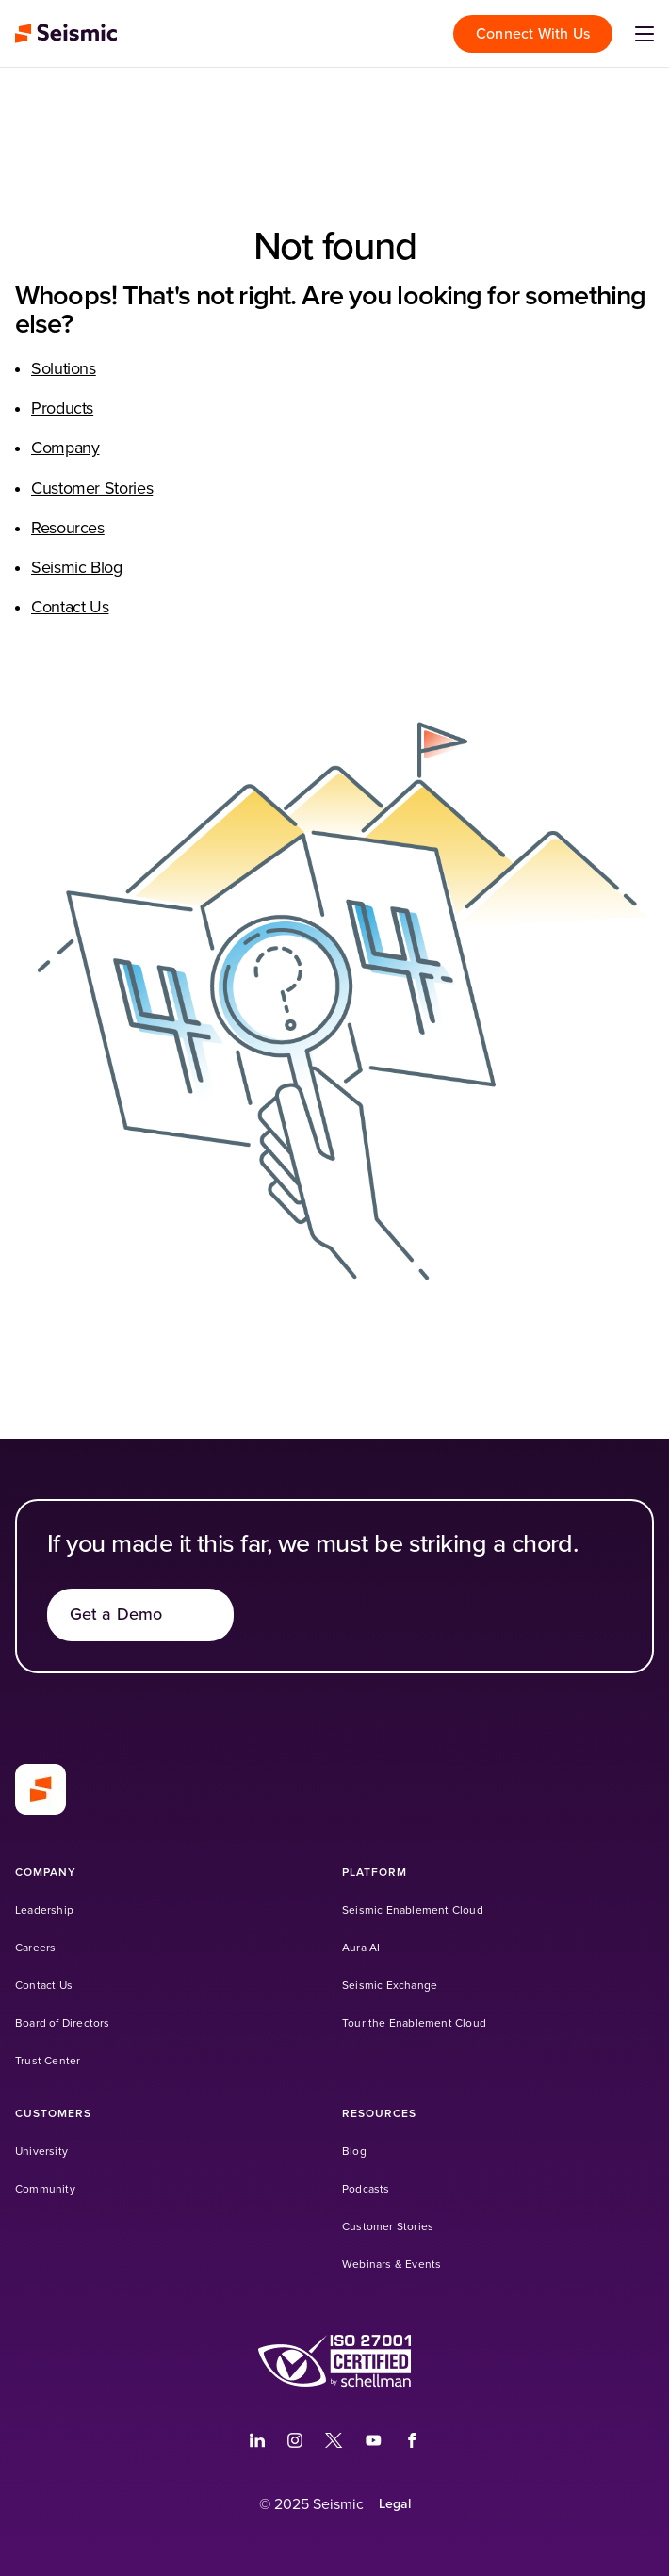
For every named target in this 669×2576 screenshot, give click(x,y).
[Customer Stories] (387, 2227)
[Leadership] (44, 1910)
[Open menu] (644, 33)
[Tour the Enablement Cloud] (414, 2023)
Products (62, 409)
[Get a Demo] (140, 1615)
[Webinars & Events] (391, 2265)
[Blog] (354, 2151)
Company (65, 448)
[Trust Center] (47, 2061)
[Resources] (379, 2114)
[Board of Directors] (62, 2023)
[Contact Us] (44, 1986)
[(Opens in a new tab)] (257, 2440)
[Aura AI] (361, 1948)
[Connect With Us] (532, 34)
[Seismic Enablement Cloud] (412, 1910)
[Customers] (53, 2114)
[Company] (45, 1873)
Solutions (63, 369)
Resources (68, 528)
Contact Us (69, 607)
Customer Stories (92, 489)
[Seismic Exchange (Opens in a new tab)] (389, 1986)
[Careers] (35, 1948)
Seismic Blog (76, 568)
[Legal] (395, 2504)
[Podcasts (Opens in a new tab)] (366, 2189)
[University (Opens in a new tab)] (41, 2151)
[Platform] (374, 1873)
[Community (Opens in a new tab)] (45, 2189)
